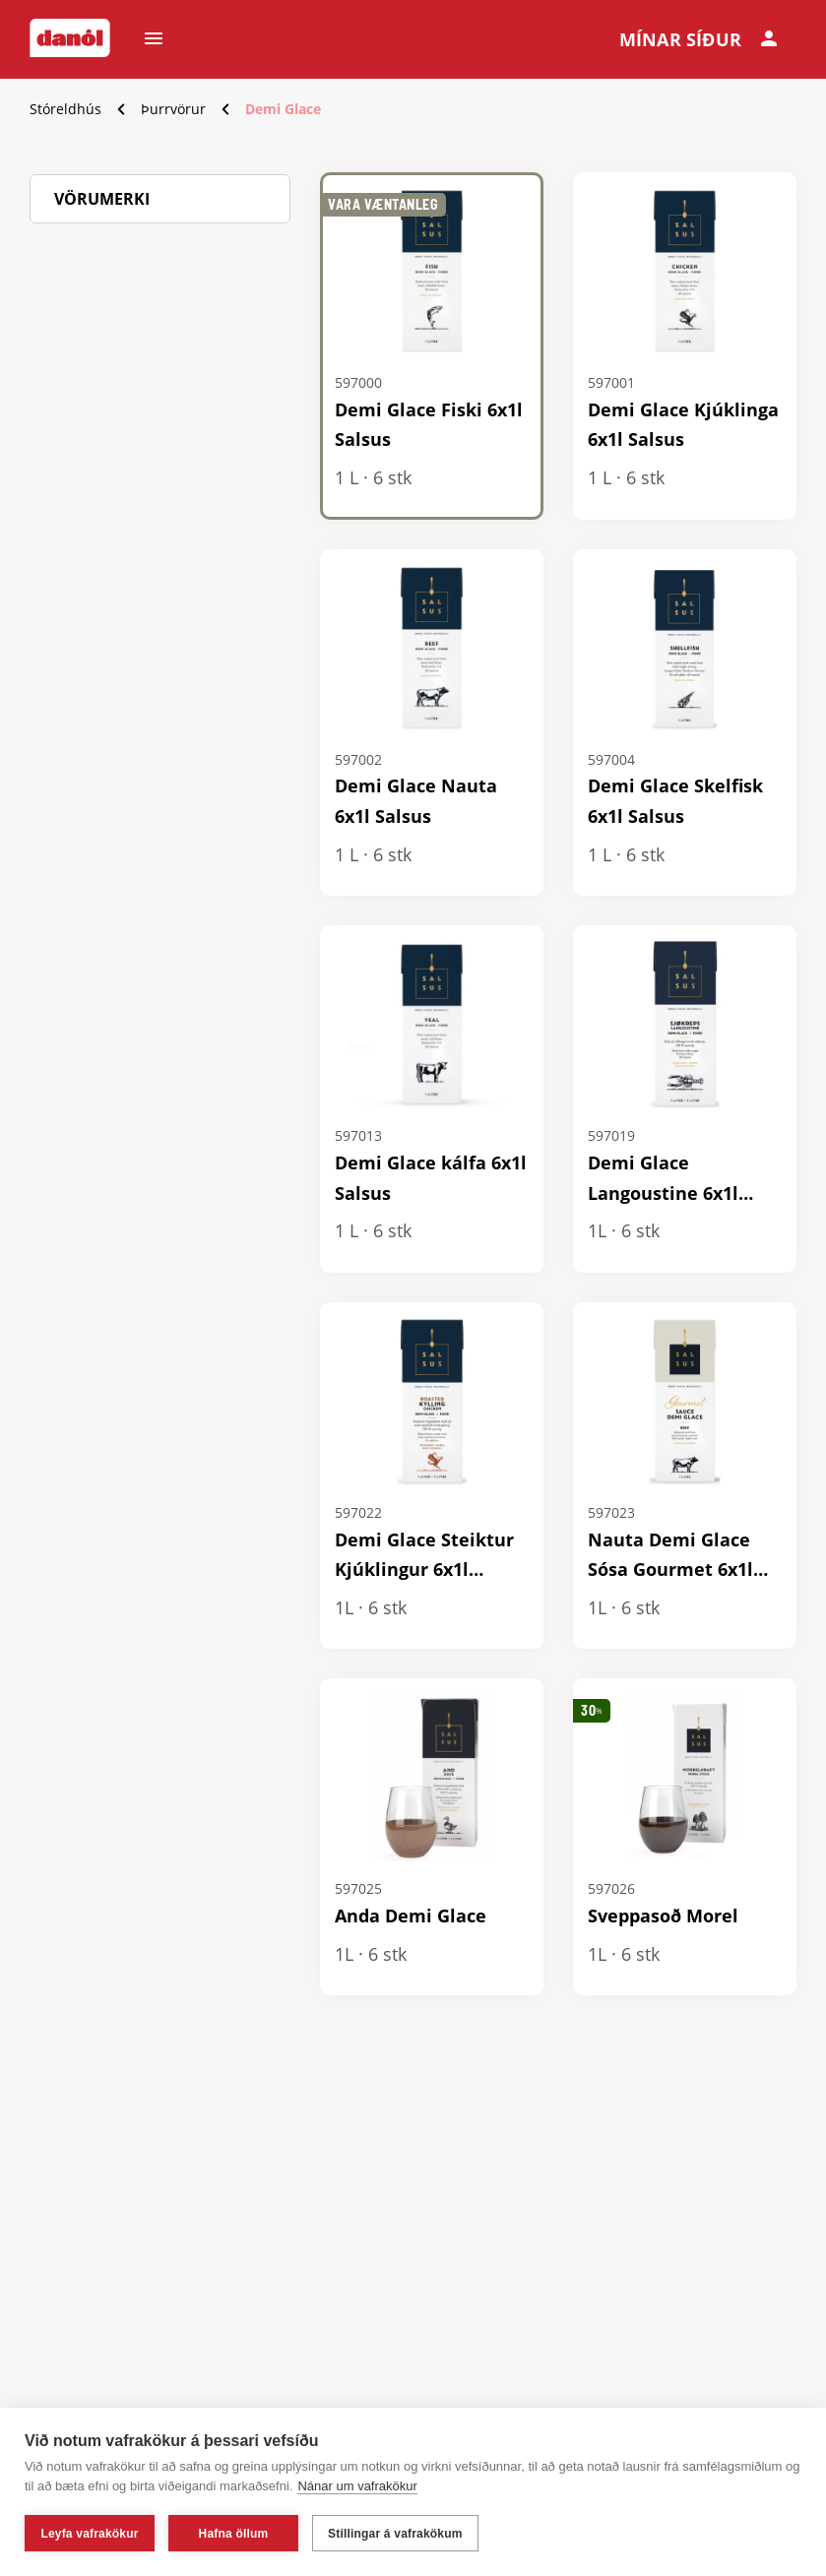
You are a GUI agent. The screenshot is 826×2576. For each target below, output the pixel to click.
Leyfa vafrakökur (89, 2534)
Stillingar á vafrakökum (395, 2534)
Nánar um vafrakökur (356, 2486)
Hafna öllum (234, 2534)
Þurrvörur (173, 108)
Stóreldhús (65, 108)
